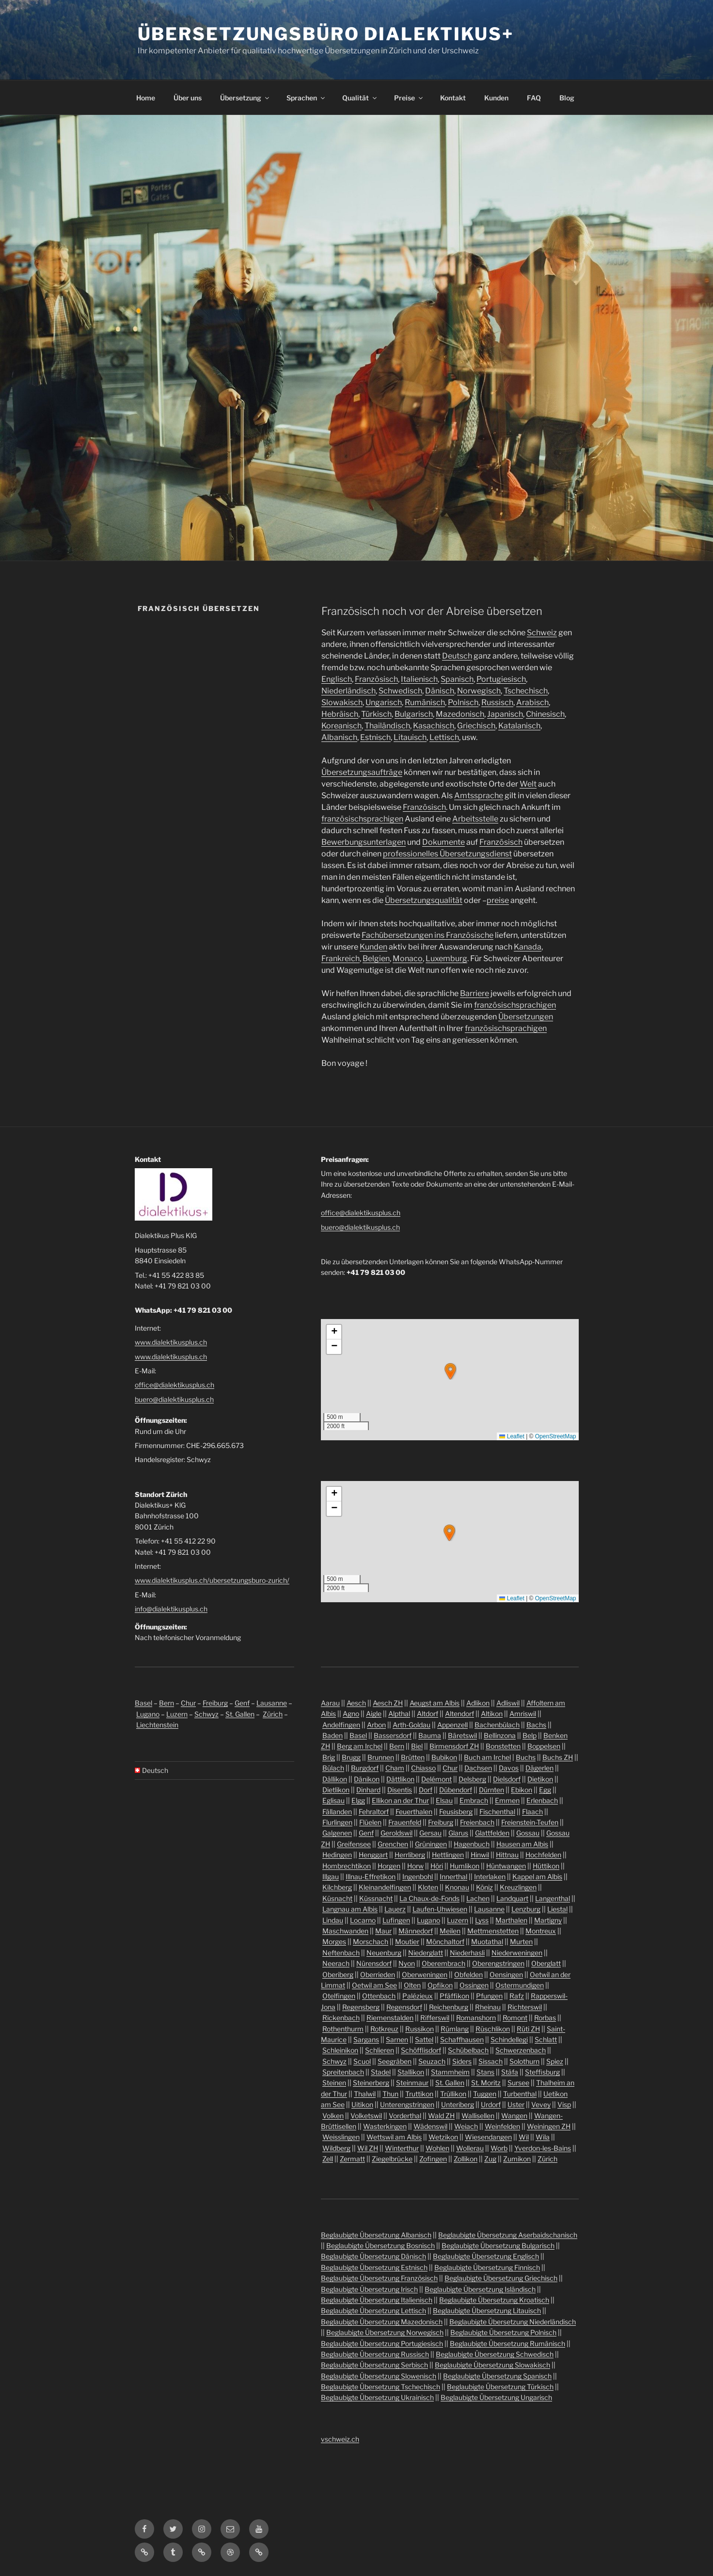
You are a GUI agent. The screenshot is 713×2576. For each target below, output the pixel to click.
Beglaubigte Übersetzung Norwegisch (385, 2332)
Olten (412, 1985)
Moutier (407, 1941)
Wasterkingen (385, 2126)
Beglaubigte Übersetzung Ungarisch (496, 2397)
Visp (564, 2104)
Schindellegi (509, 2039)
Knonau (457, 1887)
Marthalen (511, 1920)
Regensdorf (404, 2007)
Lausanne (271, 1703)
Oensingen (506, 1974)
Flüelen (370, 1822)
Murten (521, 1941)
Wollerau (470, 2148)
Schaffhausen (462, 2039)
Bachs (536, 1725)
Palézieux (417, 1996)
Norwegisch (479, 690)
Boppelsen (543, 1746)
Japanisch (505, 714)
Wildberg (336, 2148)
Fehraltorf (374, 1811)
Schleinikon (340, 2050)
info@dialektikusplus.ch (171, 1609)
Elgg (358, 1800)
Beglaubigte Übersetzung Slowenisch (378, 2376)
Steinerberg (371, 2082)
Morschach (370, 1941)
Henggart (373, 1855)
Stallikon (410, 2072)
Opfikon (440, 1985)
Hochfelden (543, 1855)
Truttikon (419, 2094)
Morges (334, 1941)
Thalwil (365, 2094)
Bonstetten (503, 1746)
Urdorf (491, 2104)
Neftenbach (341, 1952)
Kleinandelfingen (385, 1887)
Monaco (408, 958)
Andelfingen (341, 1725)
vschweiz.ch (340, 2439)
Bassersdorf (393, 1735)
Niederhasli (467, 1952)
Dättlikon (400, 1779)
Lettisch (444, 737)
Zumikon (517, 2159)
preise (498, 900)
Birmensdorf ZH (454, 1746)
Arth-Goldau (411, 1725)
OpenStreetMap (555, 1436)
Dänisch (439, 690)
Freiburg (215, 1703)
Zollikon (465, 2159)
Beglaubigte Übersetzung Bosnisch (380, 2245)
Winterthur (402, 2148)
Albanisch (339, 737)
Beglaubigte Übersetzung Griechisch (500, 2278)
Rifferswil (434, 2017)
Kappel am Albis (537, 1876)
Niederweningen (516, 1952)
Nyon (406, 1963)
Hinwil (480, 1855)
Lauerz (395, 1909)
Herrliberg (410, 1855)
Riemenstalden (389, 2017)
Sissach (490, 2061)
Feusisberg (456, 1811)
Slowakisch (342, 702)
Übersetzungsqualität (423, 900)
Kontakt (453, 98)
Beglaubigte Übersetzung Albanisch (376, 2235)
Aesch (356, 1703)
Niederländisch (348, 690)
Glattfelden (492, 1833)
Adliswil (508, 1703)
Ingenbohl (417, 1876)
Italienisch (419, 679)
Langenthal (552, 1898)
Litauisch (410, 737)
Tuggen (484, 2094)
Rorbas (545, 2017)
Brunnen (380, 1757)
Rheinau (488, 2007)
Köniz (484, 1887)
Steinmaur (412, 2082)
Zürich (273, 1714)
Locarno (363, 1920)
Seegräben (395, 2061)
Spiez (554, 2061)
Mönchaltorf (445, 1941)
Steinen (334, 2082)
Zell (327, 2159)
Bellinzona (500, 1735)
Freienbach (477, 1822)
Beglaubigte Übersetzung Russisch (375, 2354)
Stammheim (450, 2072)
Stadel (381, 2072)
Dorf (425, 1790)
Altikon (492, 1713)
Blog (566, 98)
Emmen (507, 1800)
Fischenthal (497, 1811)
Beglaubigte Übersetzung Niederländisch (512, 2322)
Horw (415, 1866)
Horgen (389, 1866)
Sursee (518, 2082)
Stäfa (509, 2072)
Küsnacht (337, 1898)
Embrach (473, 1800)
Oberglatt (546, 1963)
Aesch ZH (388, 1703)
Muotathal (487, 1941)
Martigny (548, 1920)
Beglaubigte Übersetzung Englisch (486, 2256)
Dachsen (478, 1768)
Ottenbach (379, 1996)
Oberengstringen (498, 1963)
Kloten (428, 1887)
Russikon (419, 2029)
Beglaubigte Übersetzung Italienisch (376, 2300)
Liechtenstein (157, 1725)
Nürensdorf (374, 1963)
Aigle (373, 1713)
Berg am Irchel (359, 1746)
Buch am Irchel (487, 1757)
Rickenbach (341, 2017)
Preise (409, 98)
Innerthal (453, 1876)
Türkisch (376, 714)
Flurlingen (337, 1822)
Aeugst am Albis (434, 1703)
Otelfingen (338, 1996)
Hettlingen (448, 1855)
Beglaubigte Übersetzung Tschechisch (380, 2387)
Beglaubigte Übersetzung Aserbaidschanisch (507, 2235)
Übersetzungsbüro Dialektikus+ (326, 34)
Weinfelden (502, 2126)
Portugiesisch (501, 679)
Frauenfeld (404, 1822)
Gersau (430, 1833)
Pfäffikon (454, 1996)
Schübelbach (468, 2050)
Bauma (429, 1735)
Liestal (557, 1909)
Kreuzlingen (518, 1887)
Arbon (376, 1725)
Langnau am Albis (350, 1909)
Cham (394, 1768)
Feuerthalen (414, 1811)
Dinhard (368, 1790)
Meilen (450, 1931)
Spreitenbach (343, 2072)
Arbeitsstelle (475, 818)
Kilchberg (337, 1887)
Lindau (332, 1920)
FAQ (534, 98)
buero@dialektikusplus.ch (174, 1399)
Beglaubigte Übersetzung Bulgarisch (498, 2245)
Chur (188, 1703)
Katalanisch (519, 725)
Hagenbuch (472, 1844)
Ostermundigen (519, 1985)
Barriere (474, 993)
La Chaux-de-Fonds (429, 1898)
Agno (351, 1713)
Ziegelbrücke (392, 2159)
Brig (328, 1757)
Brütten (413, 1757)
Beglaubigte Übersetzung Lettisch (373, 2310)
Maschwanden (345, 1931)
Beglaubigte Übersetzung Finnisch (487, 2267)
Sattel (424, 2039)
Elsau (444, 1800)
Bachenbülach (497, 1725)
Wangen (514, 2115)
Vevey (541, 2104)
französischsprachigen (362, 818)
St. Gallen (239, 1714)
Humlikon (464, 1866)
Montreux (540, 1931)
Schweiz (542, 632)
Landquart (512, 1898)
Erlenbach (542, 1800)
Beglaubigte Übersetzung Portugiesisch (382, 2343)
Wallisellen (477, 2115)
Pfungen (489, 1996)
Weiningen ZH (548, 2126)
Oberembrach (443, 1963)
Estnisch (375, 737)
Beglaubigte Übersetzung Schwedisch (495, 2354)
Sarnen (397, 2039)
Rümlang (455, 2029)
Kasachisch (433, 725)
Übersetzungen (525, 1016)
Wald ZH (441, 2115)
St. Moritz (486, 2082)
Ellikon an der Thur (400, 1800)
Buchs (526, 1757)
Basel (143, 1703)
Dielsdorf (507, 1779)
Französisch (376, 679)
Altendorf (459, 1713)
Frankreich (340, 958)
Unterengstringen (407, 2104)
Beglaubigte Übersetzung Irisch (369, 2289)
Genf (242, 1703)
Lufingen (396, 1920)
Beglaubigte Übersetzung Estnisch (374, 2267)
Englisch (336, 679)
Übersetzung (245, 98)
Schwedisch (400, 690)
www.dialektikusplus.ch (171, 1342)
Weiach (466, 2126)
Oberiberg (337, 1974)
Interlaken (490, 1876)
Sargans (366, 2039)
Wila (543, 2137)
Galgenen (337, 1833)
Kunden (496, 98)
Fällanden (337, 1811)
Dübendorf (455, 1790)
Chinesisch (545, 714)
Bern (166, 1703)
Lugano (147, 1714)
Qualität (360, 98)
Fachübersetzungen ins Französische (427, 935)
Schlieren (379, 2050)
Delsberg (472, 1779)
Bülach (333, 1768)
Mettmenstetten (493, 1931)
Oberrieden (377, 1974)
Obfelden (468, 1974)
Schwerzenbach (520, 2050)
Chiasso (423, 1768)
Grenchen (393, 1844)
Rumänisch (425, 702)
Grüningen (431, 1844)
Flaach (532, 1811)
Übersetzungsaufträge (361, 772)
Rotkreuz (384, 2029)
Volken (333, 2115)
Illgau (330, 1876)
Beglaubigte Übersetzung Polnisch (503, 2332)
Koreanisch (341, 725)
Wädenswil (430, 2126)
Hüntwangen (506, 1866)
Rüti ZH (528, 2029)
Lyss (482, 1920)
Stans (485, 2072)
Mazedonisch (460, 714)
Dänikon (367, 1779)
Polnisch (463, 702)
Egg (545, 1790)
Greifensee (354, 1844)
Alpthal (399, 1713)
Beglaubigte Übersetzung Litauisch (487, 2310)
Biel (417, 1746)
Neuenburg (383, 1952)
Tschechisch (526, 690)
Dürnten (491, 1790)
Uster (515, 2104)
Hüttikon (546, 1866)
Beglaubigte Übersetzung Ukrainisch (377, 2397)
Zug (490, 2159)
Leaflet (511, 1436)
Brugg (351, 1757)
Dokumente (443, 842)
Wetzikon (443, 2137)
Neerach (335, 1963)
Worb (499, 2148)
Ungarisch (383, 702)
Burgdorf (365, 1768)
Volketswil (366, 2115)
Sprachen (306, 98)
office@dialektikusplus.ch (174, 1385)
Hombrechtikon (346, 1866)
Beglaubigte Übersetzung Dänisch (373, 2256)
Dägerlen (539, 1768)
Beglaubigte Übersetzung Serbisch (374, 2365)
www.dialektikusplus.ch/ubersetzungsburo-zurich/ (212, 1580)
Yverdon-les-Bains (542, 2148)
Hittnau (507, 1855)
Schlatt (546, 2039)
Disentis (399, 1790)
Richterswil (524, 2007)
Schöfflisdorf (421, 2050)
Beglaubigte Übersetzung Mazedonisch (382, 2322)
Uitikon (362, 2104)
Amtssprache (478, 795)
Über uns (188, 98)
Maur (383, 1931)
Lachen (478, 1898)
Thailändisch (387, 725)
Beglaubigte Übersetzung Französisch (379, 2278)
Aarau (330, 1703)
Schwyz (206, 1714)
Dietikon (540, 1779)
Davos (509, 1768)
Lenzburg (525, 1909)
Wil (524, 2137)
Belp (530, 1735)
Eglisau (333, 1800)
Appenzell (452, 1725)
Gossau (527, 1833)
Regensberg (361, 2007)
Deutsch (457, 655)
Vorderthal (405, 2115)
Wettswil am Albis (394, 2137)
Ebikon (521, 1790)
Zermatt (352, 2159)
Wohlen (437, 2148)
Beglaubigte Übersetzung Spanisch (497, 2376)
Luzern (177, 1714)
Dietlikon (335, 1790)
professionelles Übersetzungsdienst (447, 853)
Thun (390, 2094)
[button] (450, 1371)
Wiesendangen (488, 2137)
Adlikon (478, 1703)
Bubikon (444, 1757)
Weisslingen (341, 2137)
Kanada (527, 946)
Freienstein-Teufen (529, 1822)
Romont (515, 2017)
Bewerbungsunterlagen (363, 842)
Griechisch (476, 725)
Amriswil (522, 1713)
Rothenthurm (343, 2029)
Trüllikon (453, 2094)
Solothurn (524, 2061)
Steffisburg (542, 2072)
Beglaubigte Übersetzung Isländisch (480, 2289)
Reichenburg (448, 2007)
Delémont (436, 1779)
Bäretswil (462, 1735)
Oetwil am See (374, 1985)
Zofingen (433, 2159)
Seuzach (431, 2061)
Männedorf (415, 1931)
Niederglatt (425, 1952)
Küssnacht (376, 1898)
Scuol (362, 2061)
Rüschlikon (492, 2029)
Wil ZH (367, 2148)
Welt (528, 784)
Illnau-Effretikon (371, 1876)
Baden (332, 1735)
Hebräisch (339, 714)
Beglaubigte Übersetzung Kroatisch (494, 2300)
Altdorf (427, 1713)
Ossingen (474, 1985)
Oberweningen (424, 1974)
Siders (462, 2061)
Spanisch (457, 679)
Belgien (376, 958)
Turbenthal (520, 2094)
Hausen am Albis (522, 1844)
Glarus (458, 1833)
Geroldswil (396, 1833)
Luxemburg (446, 958)
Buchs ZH (557, 1757)
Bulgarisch (414, 714)
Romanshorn (476, 2017)
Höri (436, 1866)
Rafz (516, 1996)
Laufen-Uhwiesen (439, 1909)
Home (145, 98)
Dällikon (334, 1779)
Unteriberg (457, 2104)
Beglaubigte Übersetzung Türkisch (500, 2387)
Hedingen (337, 1855)
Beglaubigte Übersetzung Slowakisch (492, 2365)
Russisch (497, 702)
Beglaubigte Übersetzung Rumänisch (507, 2343)
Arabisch (532, 702)
